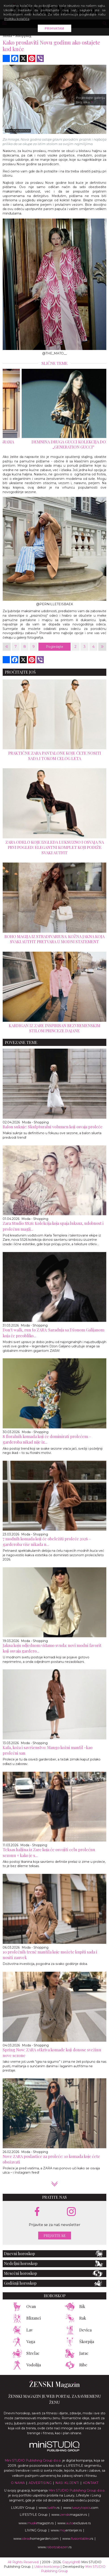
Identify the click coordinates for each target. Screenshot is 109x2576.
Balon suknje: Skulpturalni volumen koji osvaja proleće (53, 1126)
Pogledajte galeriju (54, 648)
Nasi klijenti (67, 2483)
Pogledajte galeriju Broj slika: (90, 100)
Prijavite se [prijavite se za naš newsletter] (55, 2235)
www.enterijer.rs (66, 2530)
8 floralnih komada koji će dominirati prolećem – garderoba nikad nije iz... (47, 1439)
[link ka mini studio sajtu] (54, 2450)
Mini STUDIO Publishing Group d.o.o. (33, 2460)
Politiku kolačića (16, 19)
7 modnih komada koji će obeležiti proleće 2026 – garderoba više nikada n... (47, 1541)
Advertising (40, 2483)
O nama (18, 2483)
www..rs (49, 2508)
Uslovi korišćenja (47, 2567)
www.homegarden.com (36, 2539)
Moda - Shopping (35, 1122)
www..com (80, 2508)
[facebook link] (37, 2212)
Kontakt (90, 2483)
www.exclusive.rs (74, 2523)
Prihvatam (54, 28)
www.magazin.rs (69, 2515)
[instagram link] (71, 2211)
